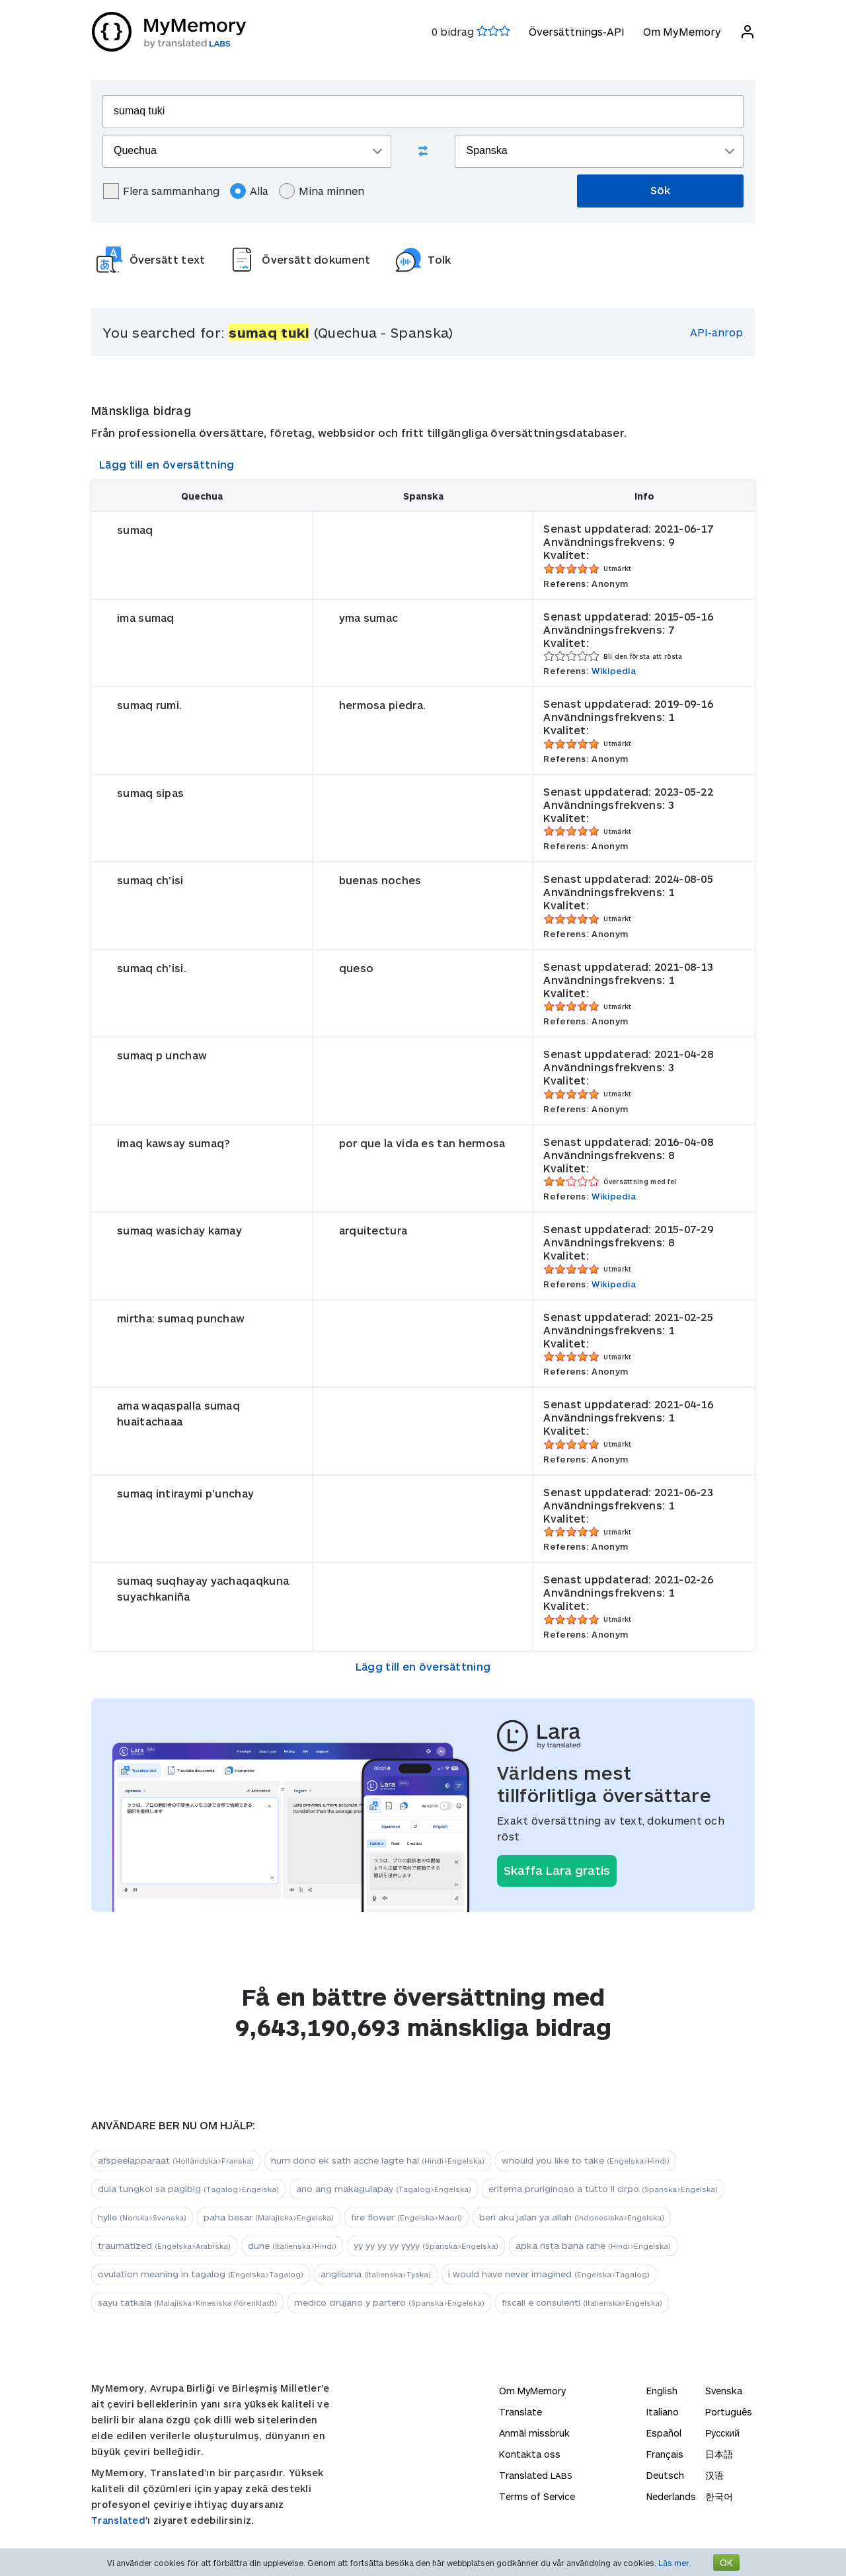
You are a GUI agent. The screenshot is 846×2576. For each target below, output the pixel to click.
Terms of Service (537, 2496)
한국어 (719, 2496)
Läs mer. (674, 2562)
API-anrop (716, 332)
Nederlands (671, 2496)
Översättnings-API (576, 31)
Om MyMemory (681, 31)
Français (664, 2454)
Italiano (662, 2411)
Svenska (723, 2390)
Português (728, 2411)
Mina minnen (321, 191)
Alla (249, 191)
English (661, 2390)
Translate (520, 2411)
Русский (722, 2433)
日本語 (719, 2454)
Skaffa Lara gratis (557, 1870)
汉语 (714, 2475)
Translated (118, 2520)
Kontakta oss (529, 2454)
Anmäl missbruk (534, 2433)
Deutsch (665, 2475)
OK (726, 2562)
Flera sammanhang (161, 191)
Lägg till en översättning (167, 464)
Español (663, 2433)
